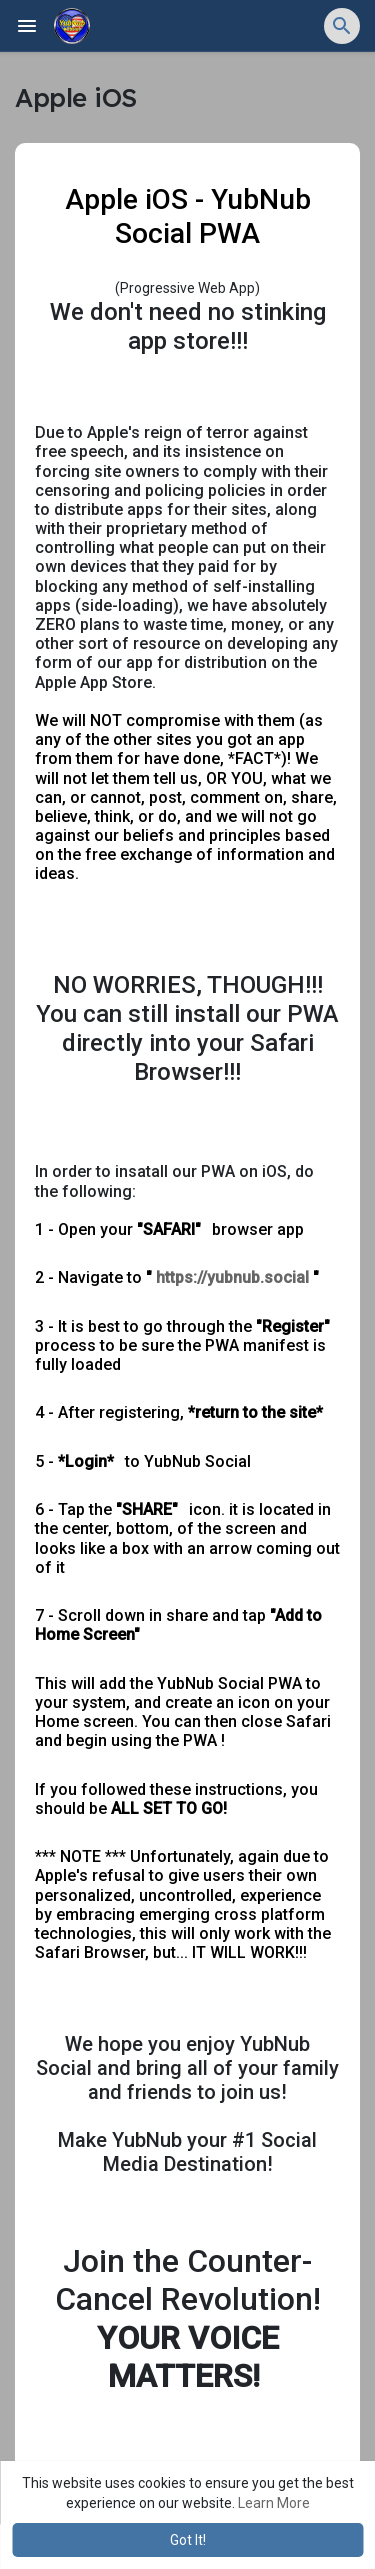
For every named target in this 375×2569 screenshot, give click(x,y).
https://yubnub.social (232, 1277)
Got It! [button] (188, 2540)
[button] (342, 26)
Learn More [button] (274, 2503)
